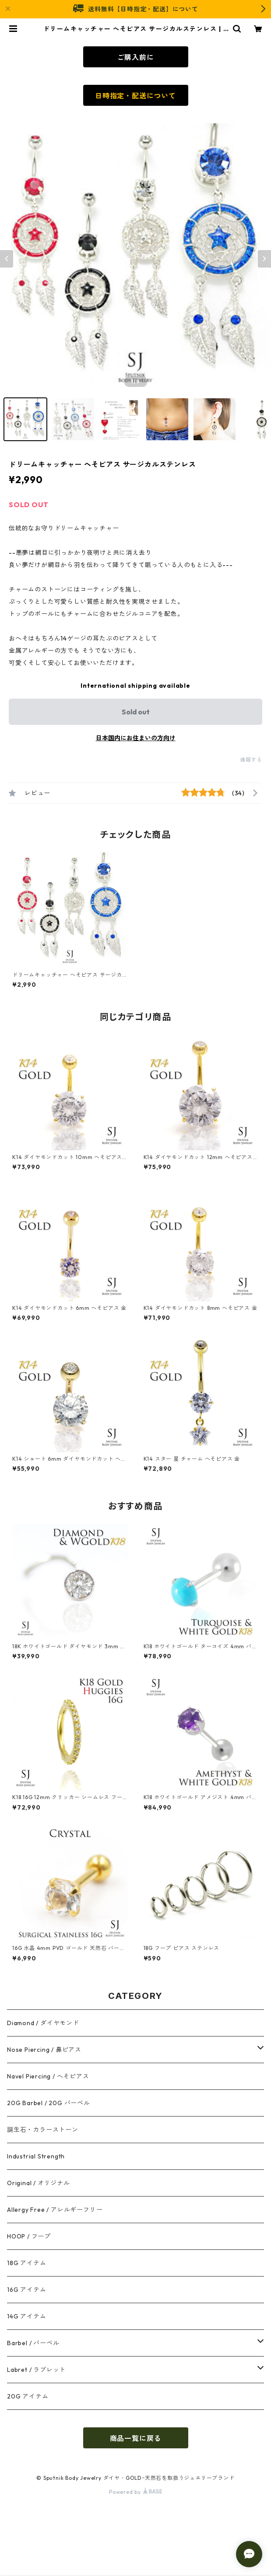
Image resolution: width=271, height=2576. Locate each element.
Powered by (135, 2492)
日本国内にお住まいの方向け (136, 738)
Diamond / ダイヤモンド (43, 2023)
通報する (251, 759)
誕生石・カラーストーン (42, 2130)
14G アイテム (26, 2316)
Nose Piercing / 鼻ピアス (44, 2050)
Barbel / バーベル (33, 2343)
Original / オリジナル (38, 2183)
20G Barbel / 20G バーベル (48, 2103)
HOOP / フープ (29, 2236)
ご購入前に (135, 57)
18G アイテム (26, 2263)
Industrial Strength (36, 2156)
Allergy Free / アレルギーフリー (54, 2210)
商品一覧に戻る (136, 2438)
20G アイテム (27, 2396)
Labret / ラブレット (36, 2370)
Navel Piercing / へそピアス (48, 2076)
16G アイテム (26, 2290)
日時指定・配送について (135, 95)
